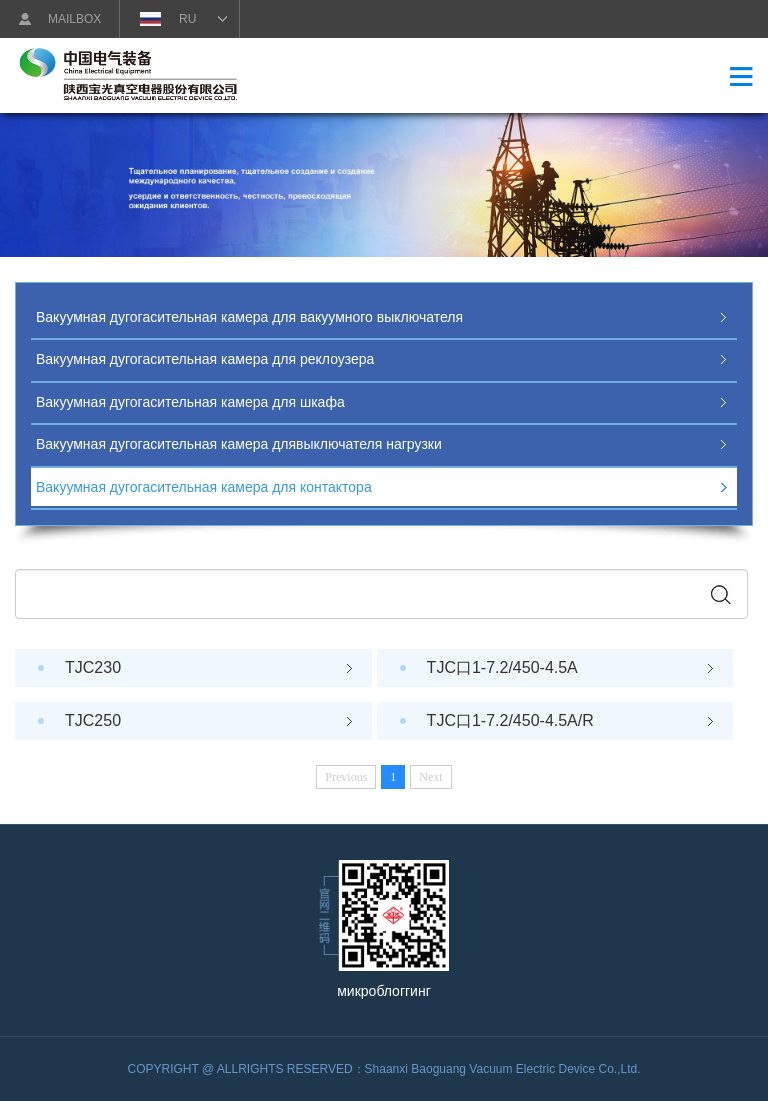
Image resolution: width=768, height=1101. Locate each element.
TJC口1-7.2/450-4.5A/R (570, 720)
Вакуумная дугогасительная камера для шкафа (190, 402)
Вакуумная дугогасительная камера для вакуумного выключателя (249, 317)
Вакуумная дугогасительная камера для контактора (204, 487)
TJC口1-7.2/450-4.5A (570, 667)
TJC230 (208, 667)
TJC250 (208, 720)
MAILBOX (74, 19)
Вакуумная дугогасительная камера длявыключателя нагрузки (239, 444)
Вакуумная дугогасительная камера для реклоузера (205, 359)
